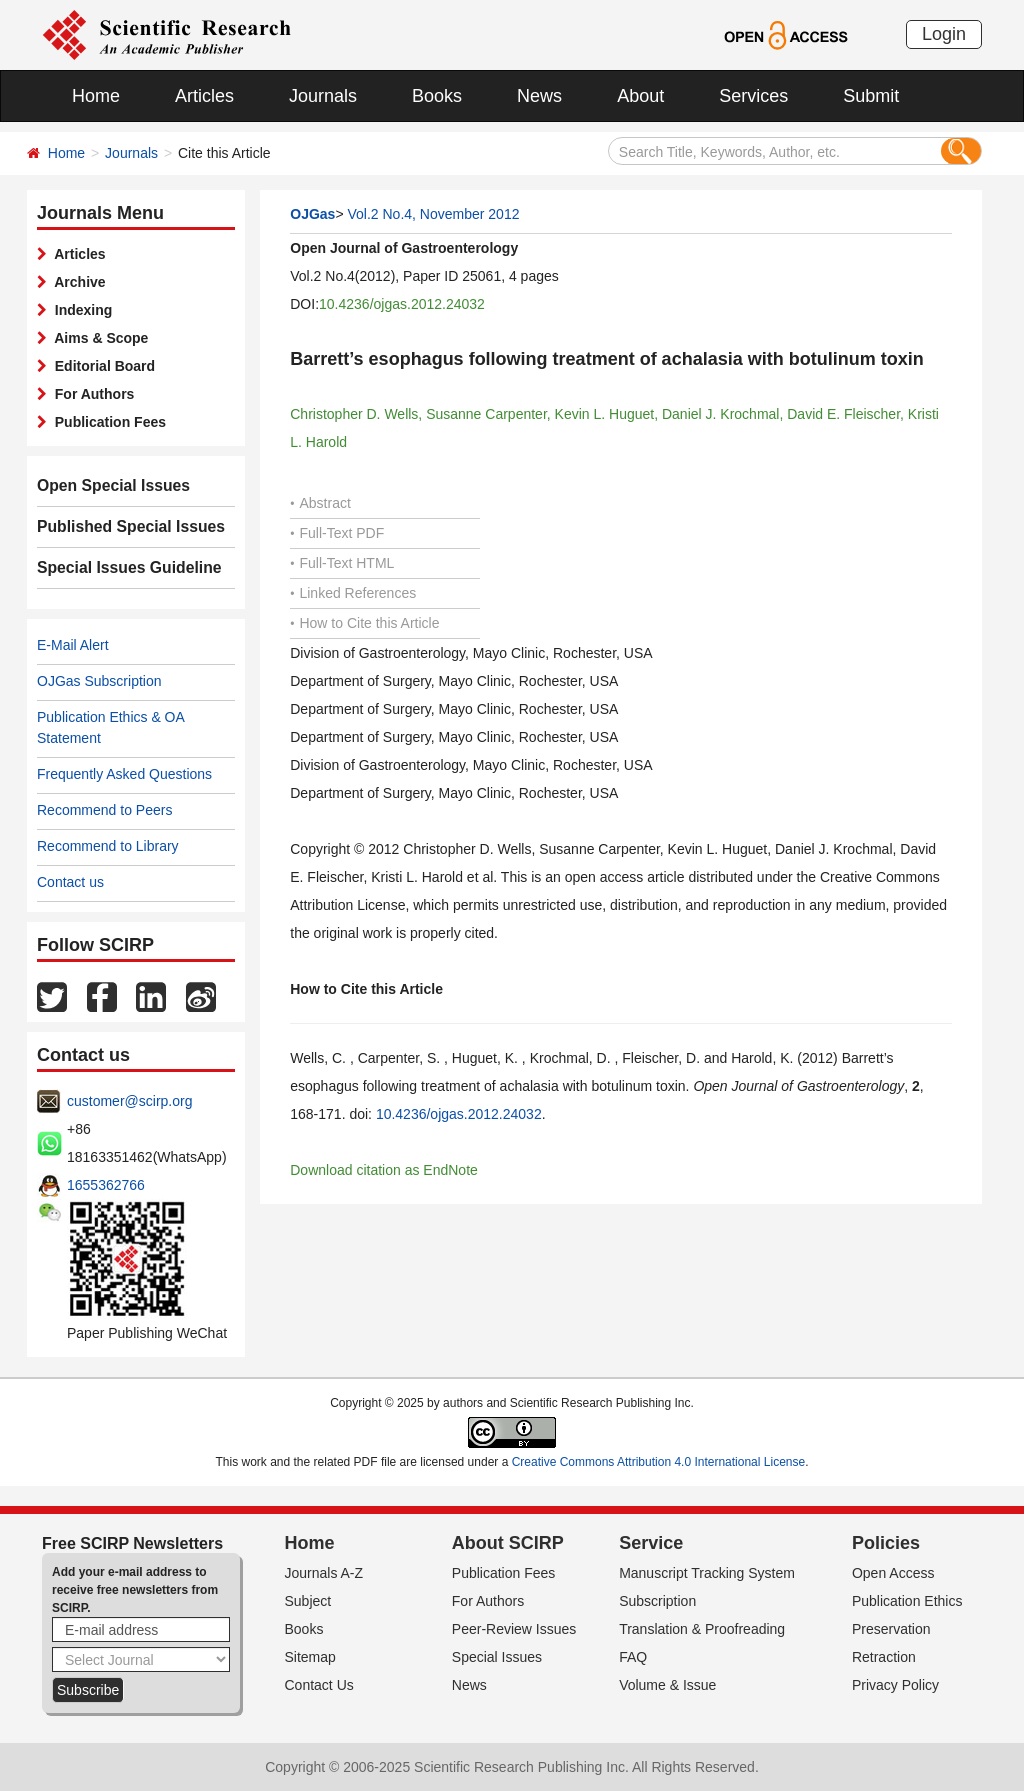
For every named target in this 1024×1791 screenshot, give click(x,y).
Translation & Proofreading (702, 1629)
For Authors (90, 394)
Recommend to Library (108, 846)
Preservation (891, 1629)
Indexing (79, 310)
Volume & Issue (667, 1685)
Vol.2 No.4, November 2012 (433, 214)
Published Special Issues (120, 527)
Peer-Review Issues (514, 1629)
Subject (308, 1601)
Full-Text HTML (342, 563)
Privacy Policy (895, 1685)
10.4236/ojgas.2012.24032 (402, 304)
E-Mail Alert (73, 645)
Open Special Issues (105, 486)
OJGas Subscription (99, 681)
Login (944, 34)
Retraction (884, 1657)
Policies (886, 1543)
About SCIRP (508, 1543)
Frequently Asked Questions (124, 774)
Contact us (70, 882)
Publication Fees (106, 422)
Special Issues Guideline (119, 568)
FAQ (633, 1657)
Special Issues (497, 1657)
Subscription (657, 1601)
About (640, 96)
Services (753, 96)
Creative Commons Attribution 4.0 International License (659, 1462)
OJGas (312, 214)
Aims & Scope (97, 338)
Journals (323, 96)
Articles (204, 96)
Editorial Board (101, 366)
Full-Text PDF (337, 533)
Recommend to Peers (104, 810)
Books (437, 96)
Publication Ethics (907, 1601)
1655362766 (106, 1185)
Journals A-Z (324, 1573)
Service (651, 1543)
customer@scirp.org (129, 1101)
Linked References (353, 593)
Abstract (320, 503)
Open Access (893, 1573)
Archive (76, 282)
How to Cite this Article (364, 623)
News (539, 96)
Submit (871, 96)
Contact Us (319, 1685)
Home (96, 96)
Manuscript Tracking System (707, 1573)
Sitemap (310, 1657)
